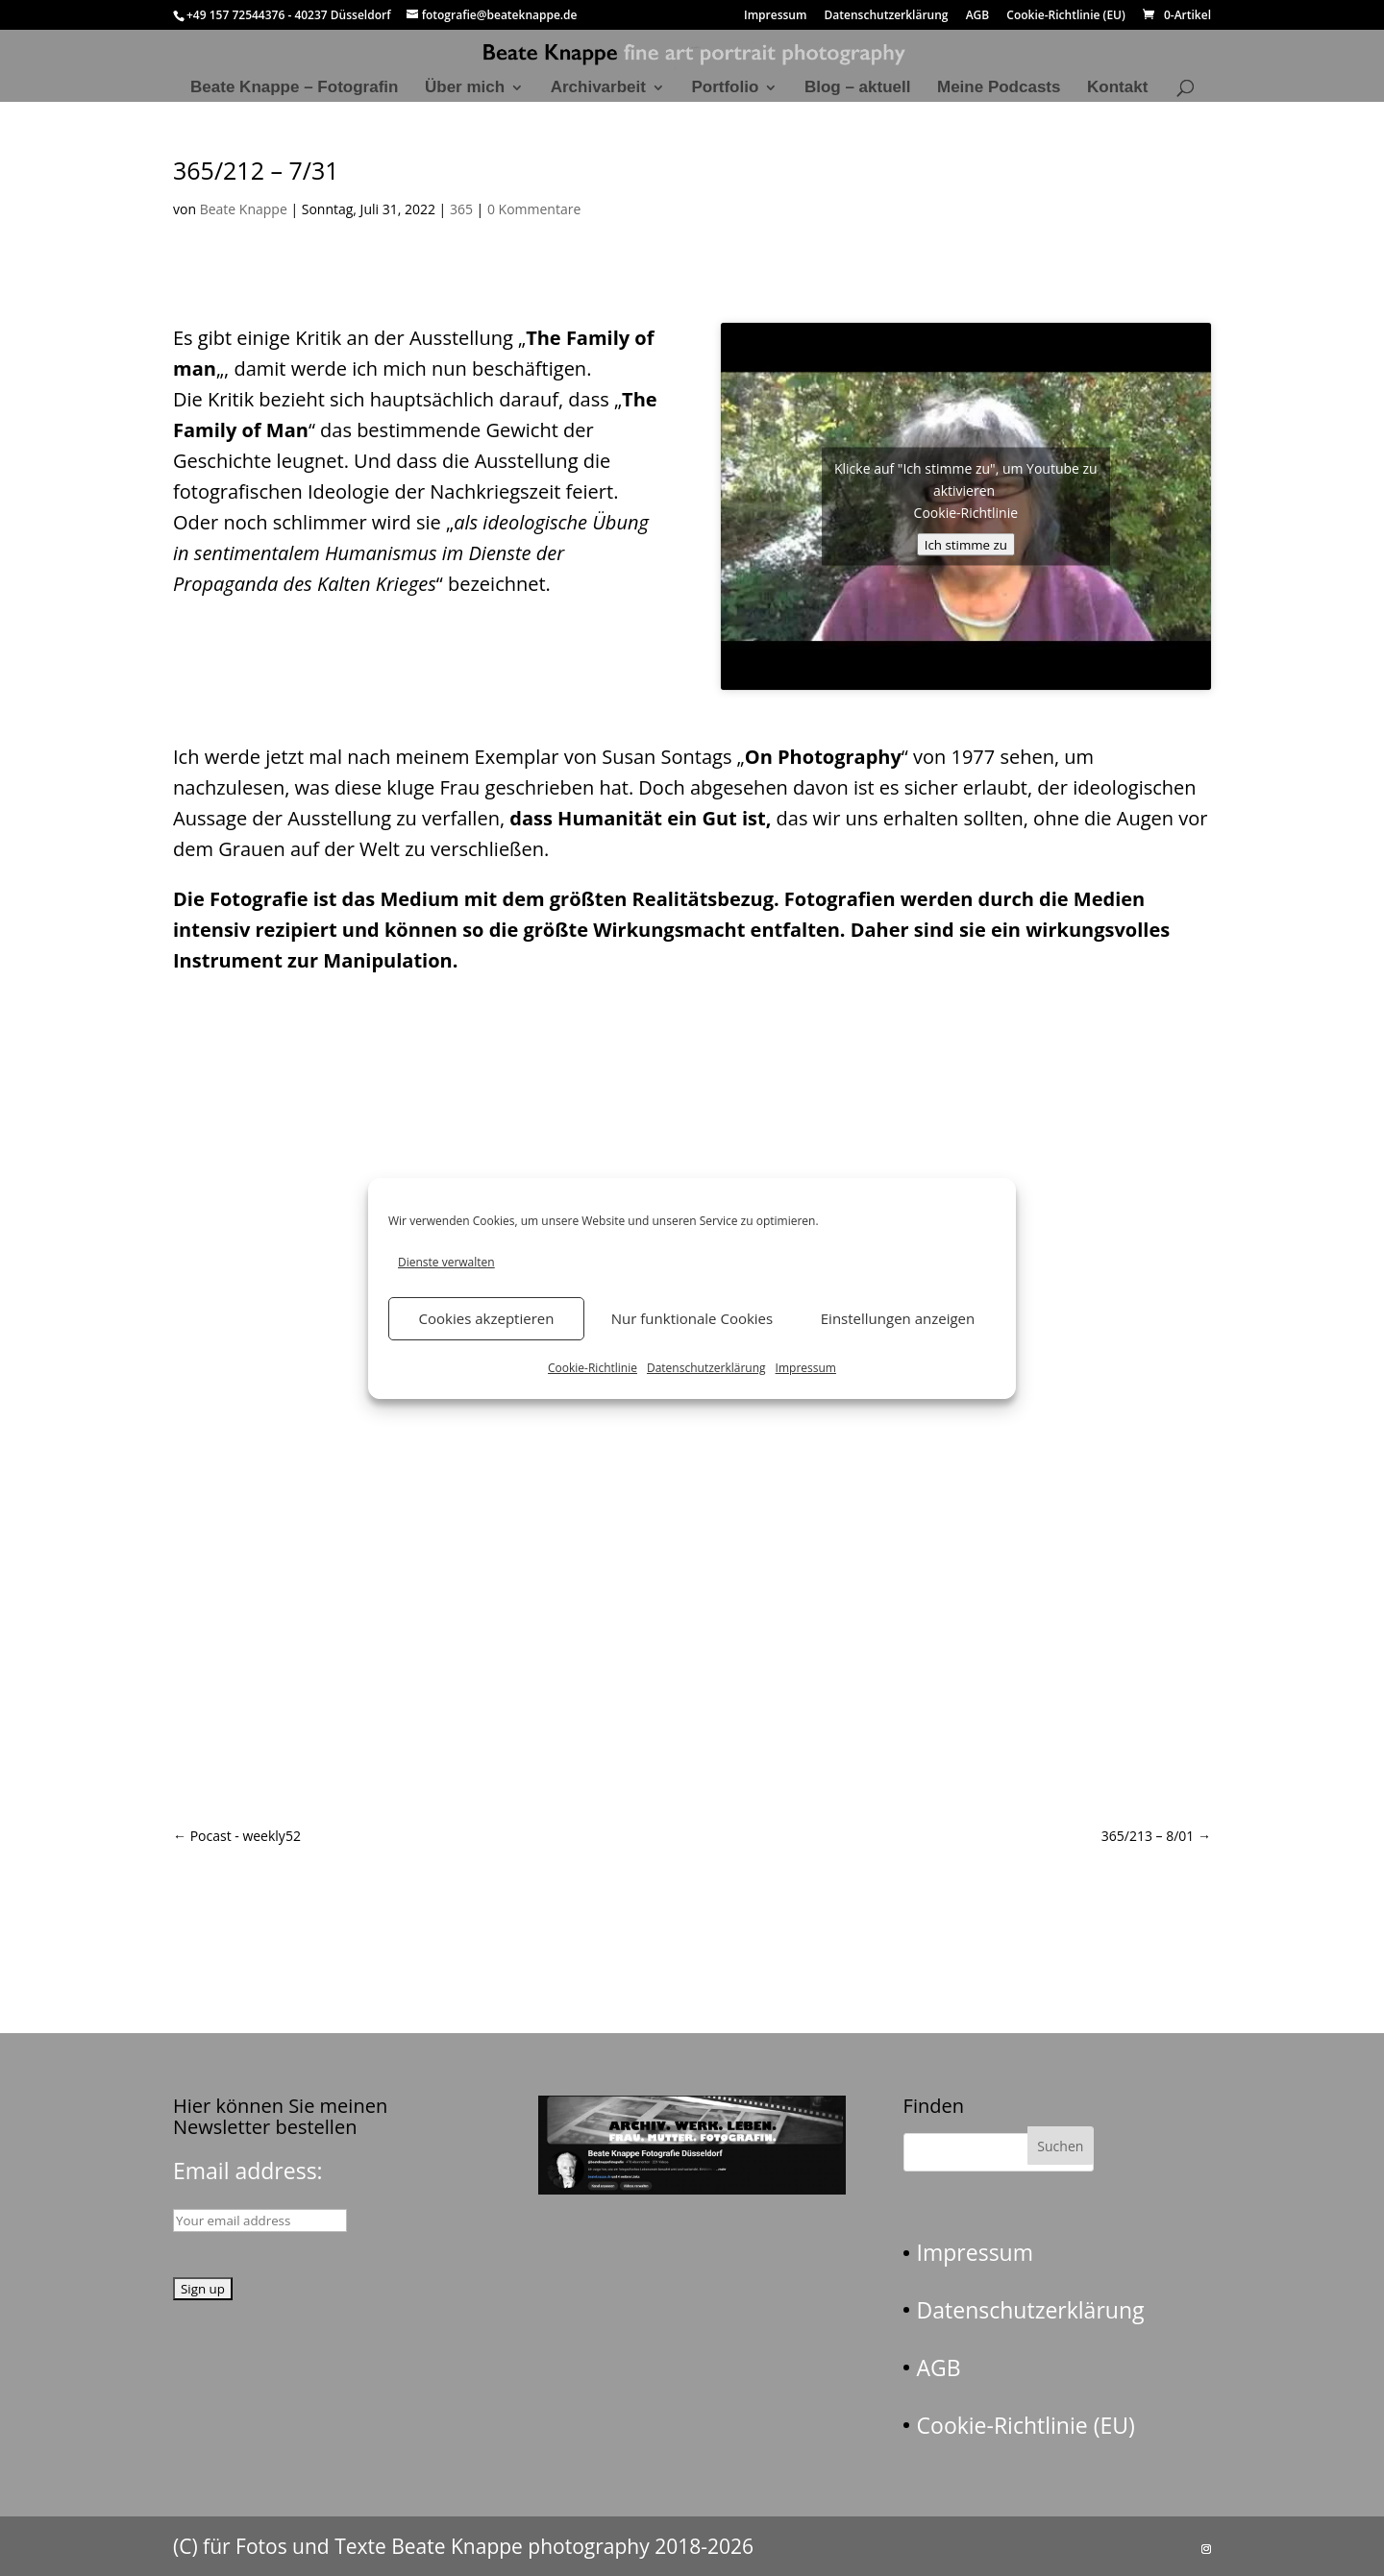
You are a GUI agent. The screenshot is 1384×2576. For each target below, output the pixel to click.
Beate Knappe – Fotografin (294, 88)
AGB (978, 16)
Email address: (248, 2170)
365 (461, 209)
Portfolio (724, 88)
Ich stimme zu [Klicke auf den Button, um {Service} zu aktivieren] (966, 543)
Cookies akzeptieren (487, 1318)
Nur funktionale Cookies (692, 1318)
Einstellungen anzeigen (898, 1318)
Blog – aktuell (857, 88)
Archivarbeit (598, 88)
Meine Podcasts (999, 88)
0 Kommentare (534, 209)
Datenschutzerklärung (706, 1368)
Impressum (806, 1368)
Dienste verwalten (446, 1262)
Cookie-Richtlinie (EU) (1065, 16)
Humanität (609, 818)
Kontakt (1117, 88)
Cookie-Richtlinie (592, 1368)
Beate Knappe (243, 209)
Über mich (465, 88)
